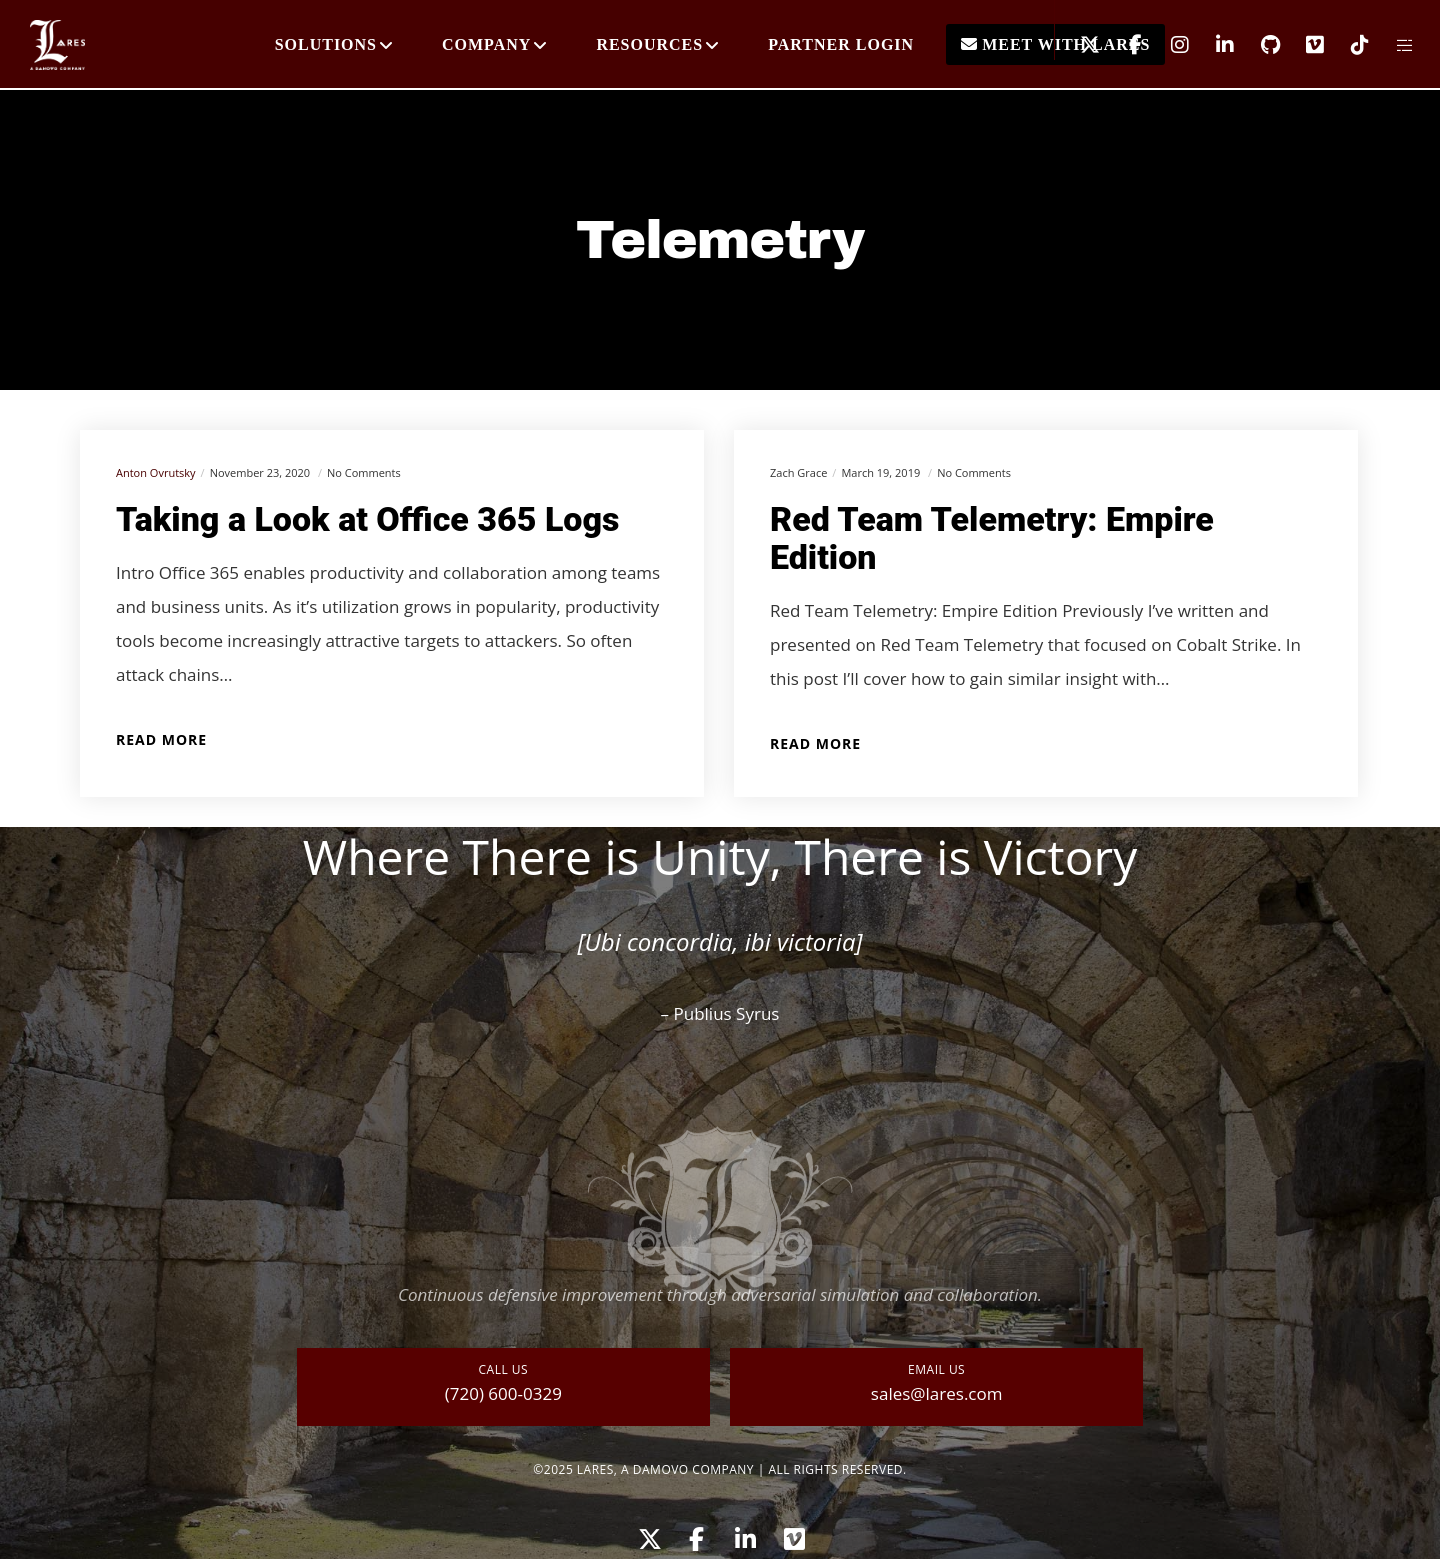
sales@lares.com (937, 1393)
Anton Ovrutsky (156, 472)
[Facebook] (1122, 45)
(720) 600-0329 (503, 1393)
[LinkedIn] (1212, 45)
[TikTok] (1347, 45)
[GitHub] (1257, 45)
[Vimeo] (1302, 45)
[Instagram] (1167, 45)
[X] (1077, 45)
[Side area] (1392, 45)
